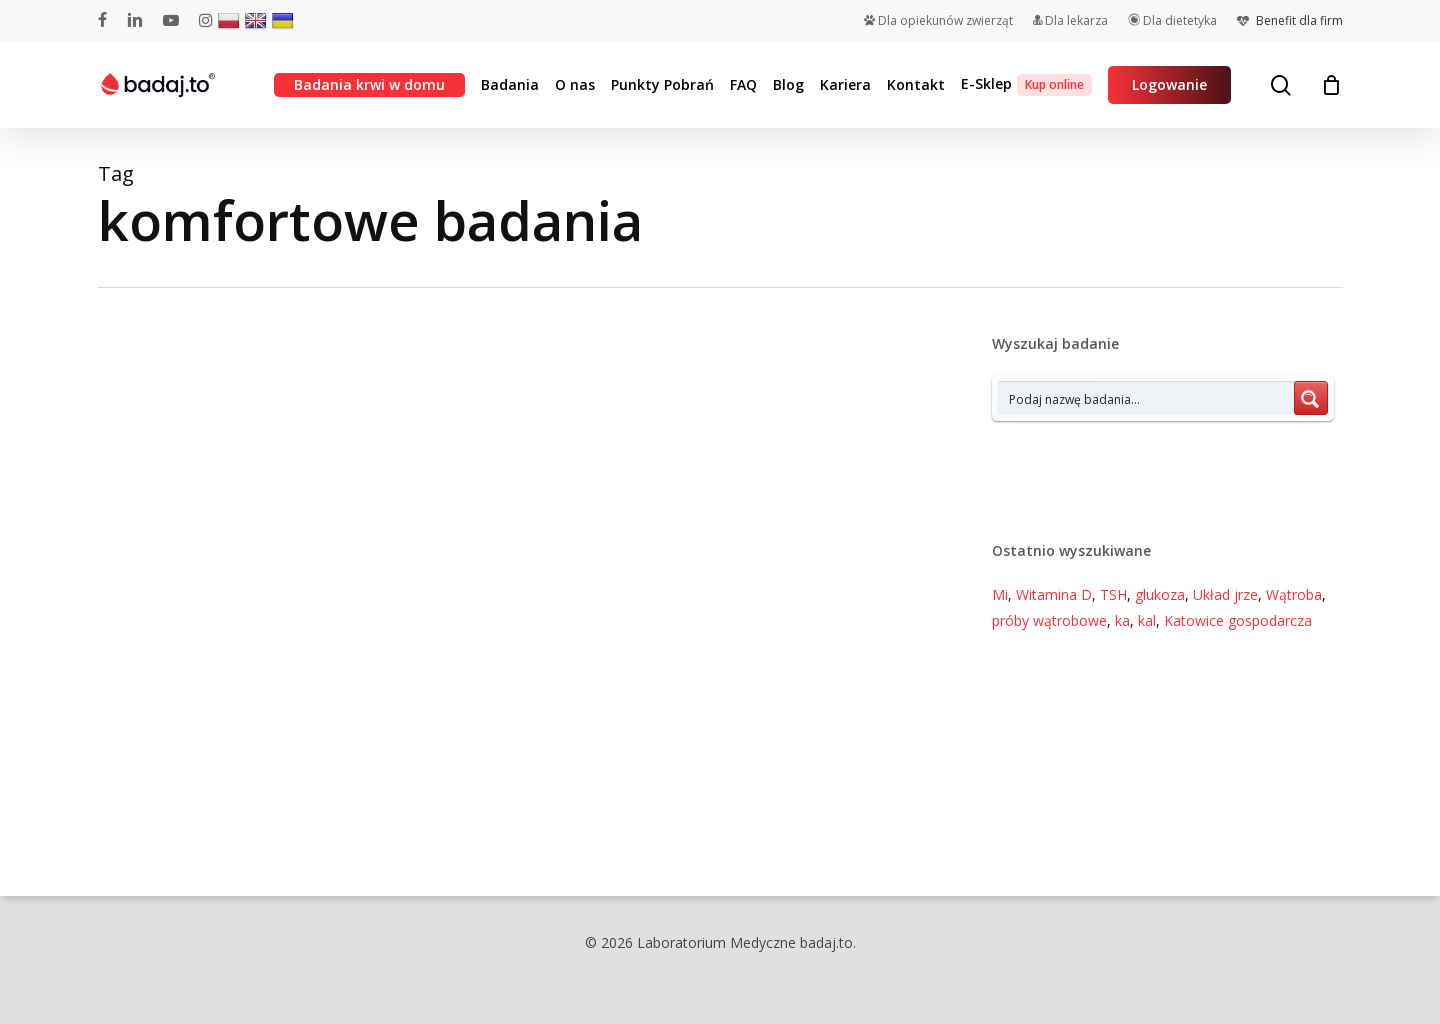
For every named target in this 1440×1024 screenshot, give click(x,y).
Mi (1000, 594)
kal (1147, 620)
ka (1122, 620)
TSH (1113, 594)
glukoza (1160, 594)
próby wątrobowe (1049, 620)
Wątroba (1294, 594)
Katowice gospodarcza (1238, 620)
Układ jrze (1225, 594)
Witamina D (1054, 594)
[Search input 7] (1147, 398)
